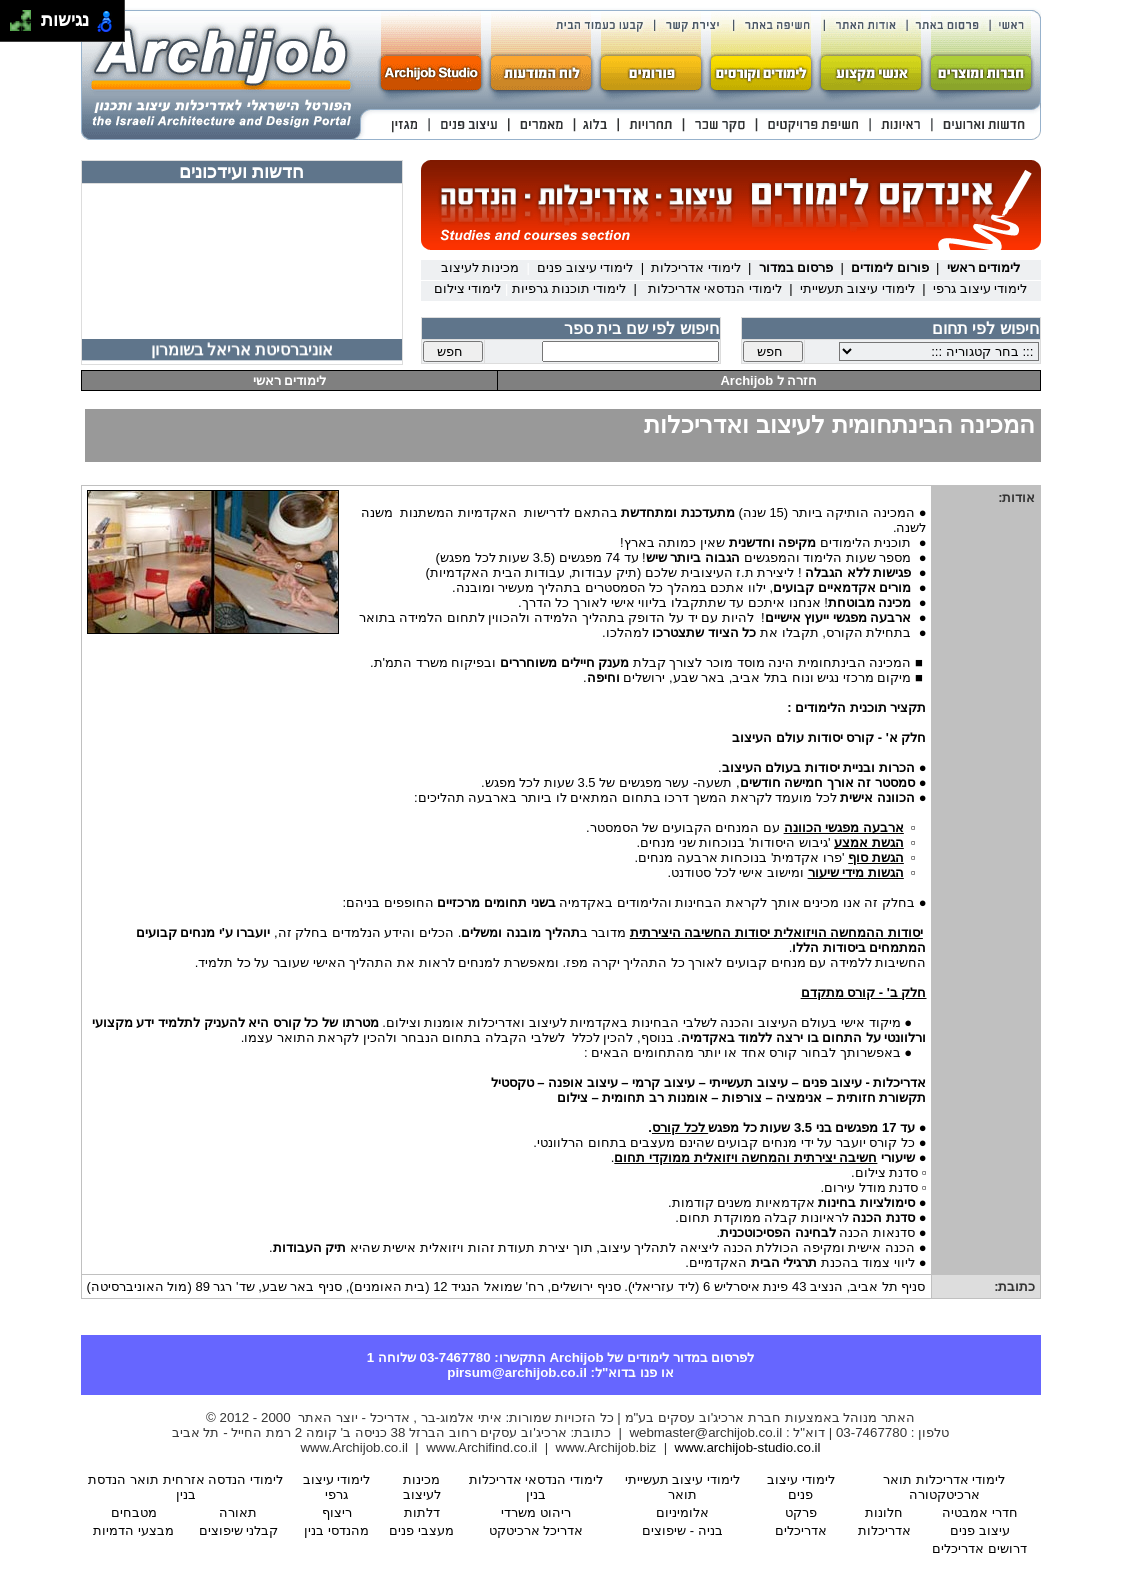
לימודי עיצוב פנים (801, 1487)
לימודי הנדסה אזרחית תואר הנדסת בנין (185, 1487)
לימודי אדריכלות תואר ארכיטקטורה (944, 1487)
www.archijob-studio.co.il (748, 1447)
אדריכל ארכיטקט (536, 1530)
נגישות (62, 21)
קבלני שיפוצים (239, 1530)
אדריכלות (884, 1530)
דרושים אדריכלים (979, 1548)
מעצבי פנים (421, 1530)
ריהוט (536, 1512)
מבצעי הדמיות (133, 1530)
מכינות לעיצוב (422, 1487)
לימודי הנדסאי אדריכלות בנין (536, 1487)
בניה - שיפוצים (682, 1530)
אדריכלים (801, 1530)
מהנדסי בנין (336, 1530)
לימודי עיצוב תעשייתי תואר (682, 1487)
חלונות (884, 1512)
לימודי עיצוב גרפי (337, 1487)
